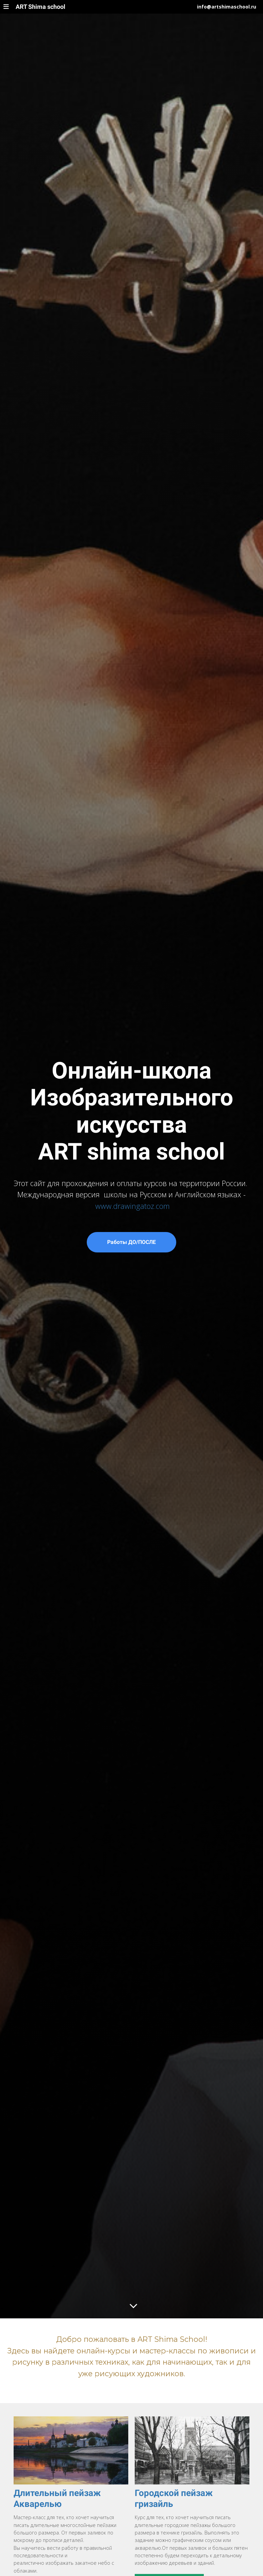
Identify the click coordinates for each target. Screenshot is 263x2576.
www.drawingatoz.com (132, 1206)
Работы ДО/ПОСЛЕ (131, 1242)
